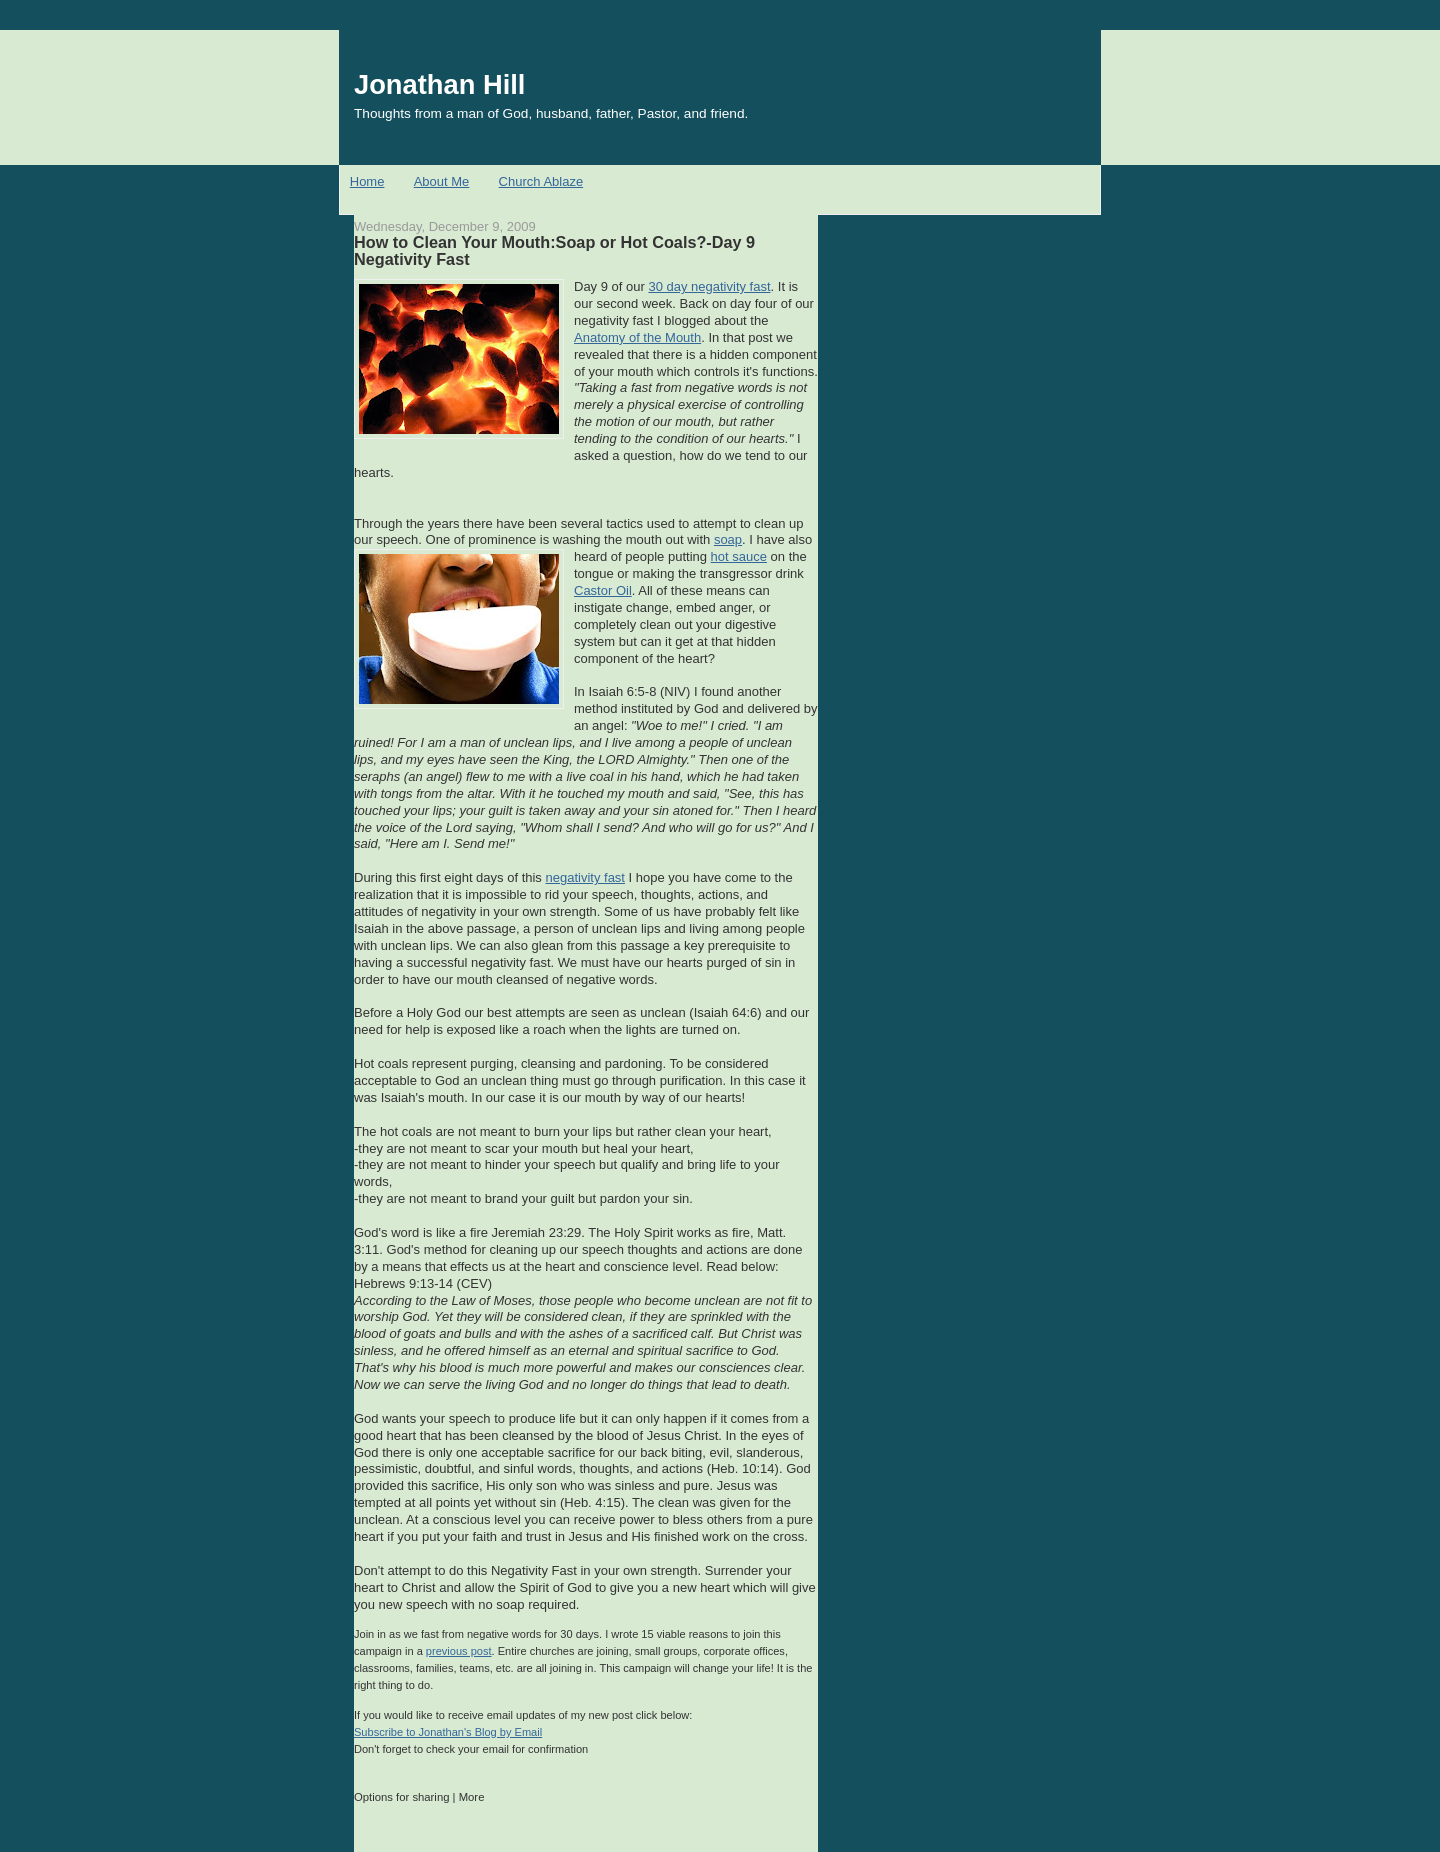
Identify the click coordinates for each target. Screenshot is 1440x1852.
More (472, 1797)
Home (367, 181)
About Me (442, 181)
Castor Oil (603, 590)
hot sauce (739, 556)
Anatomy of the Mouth (637, 337)
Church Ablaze (541, 181)
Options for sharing (401, 1797)
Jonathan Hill (439, 84)
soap (728, 539)
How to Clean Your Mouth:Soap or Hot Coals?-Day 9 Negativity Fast (554, 251)
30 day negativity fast (709, 286)
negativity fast (585, 877)
